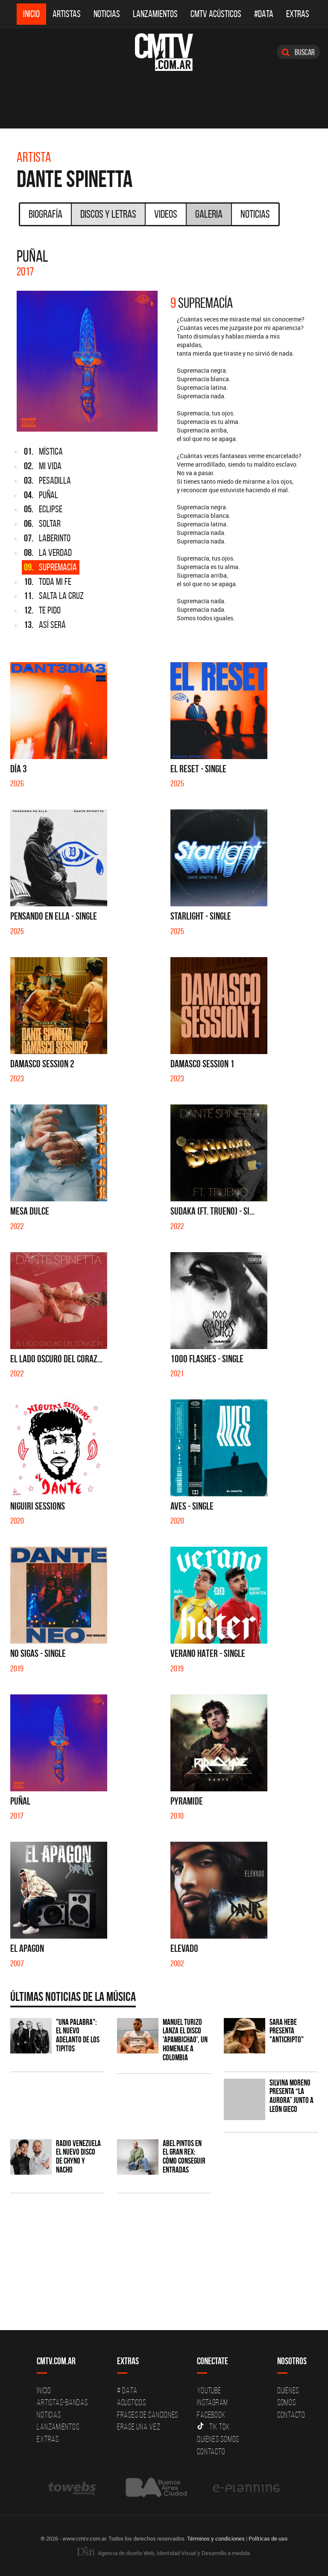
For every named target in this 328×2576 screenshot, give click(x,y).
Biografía (45, 214)
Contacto (211, 2451)
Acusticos (131, 2402)
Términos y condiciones (216, 2538)
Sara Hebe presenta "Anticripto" (286, 2031)
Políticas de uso (268, 2538)
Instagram (212, 2402)
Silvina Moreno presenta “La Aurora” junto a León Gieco (291, 2096)
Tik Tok (213, 2426)
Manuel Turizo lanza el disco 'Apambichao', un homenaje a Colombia (185, 2040)
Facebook (211, 2414)
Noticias (107, 14)
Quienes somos (218, 2439)
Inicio (31, 14)
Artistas (67, 14)
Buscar (298, 52)
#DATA (263, 14)
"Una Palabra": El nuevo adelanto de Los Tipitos (78, 2035)
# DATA (127, 2390)
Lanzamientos (155, 14)
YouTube (209, 2390)
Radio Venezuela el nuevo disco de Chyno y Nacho (78, 2157)
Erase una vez (139, 2426)
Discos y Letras (108, 214)
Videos (165, 214)
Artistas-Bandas (62, 2402)
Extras (297, 14)
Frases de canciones (147, 2414)
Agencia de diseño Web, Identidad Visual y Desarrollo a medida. (164, 2553)
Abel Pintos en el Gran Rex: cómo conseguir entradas (184, 2157)
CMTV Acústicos (215, 14)
